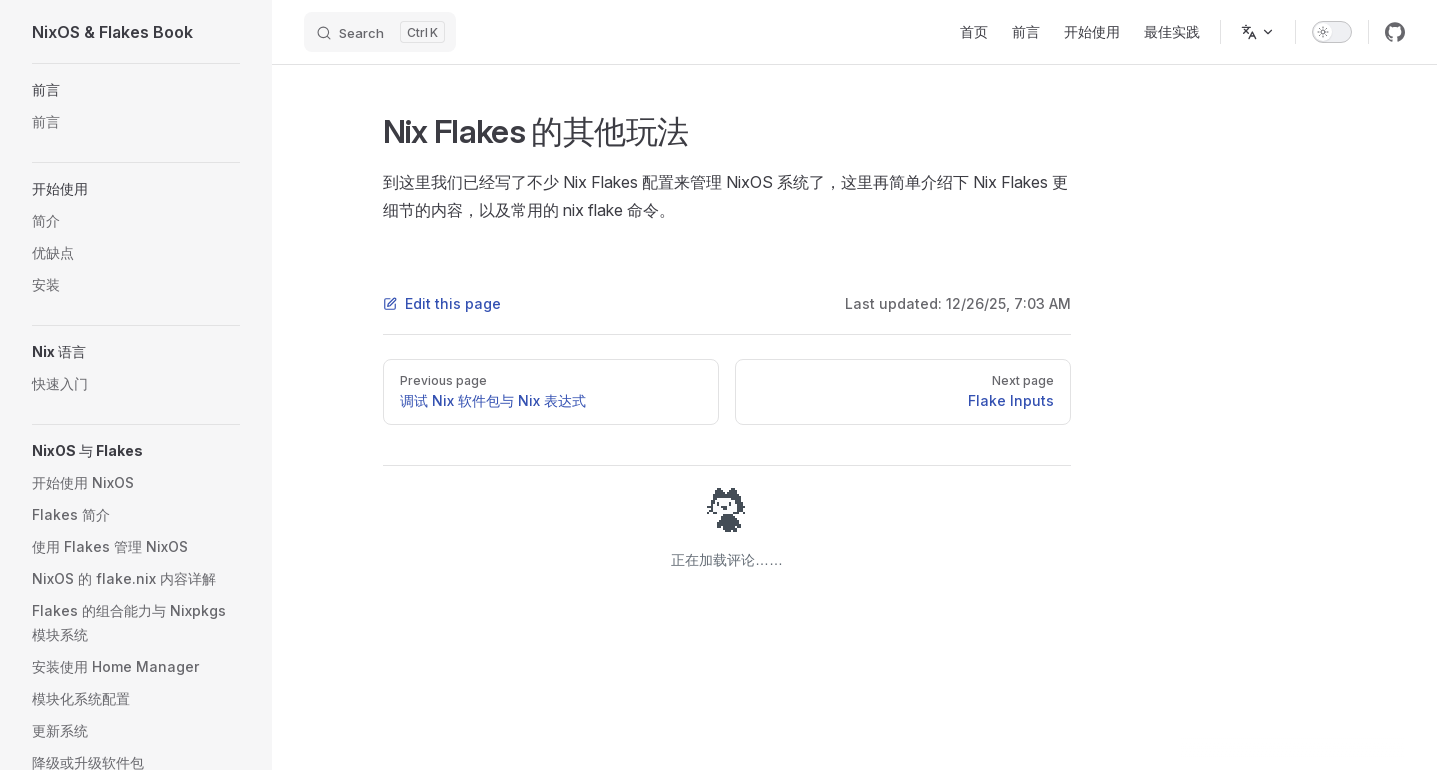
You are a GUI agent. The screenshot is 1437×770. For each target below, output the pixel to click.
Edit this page (442, 303)
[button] (136, 90)
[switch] (1332, 32)
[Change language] (1258, 32)
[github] (1395, 32)
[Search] (380, 32)
